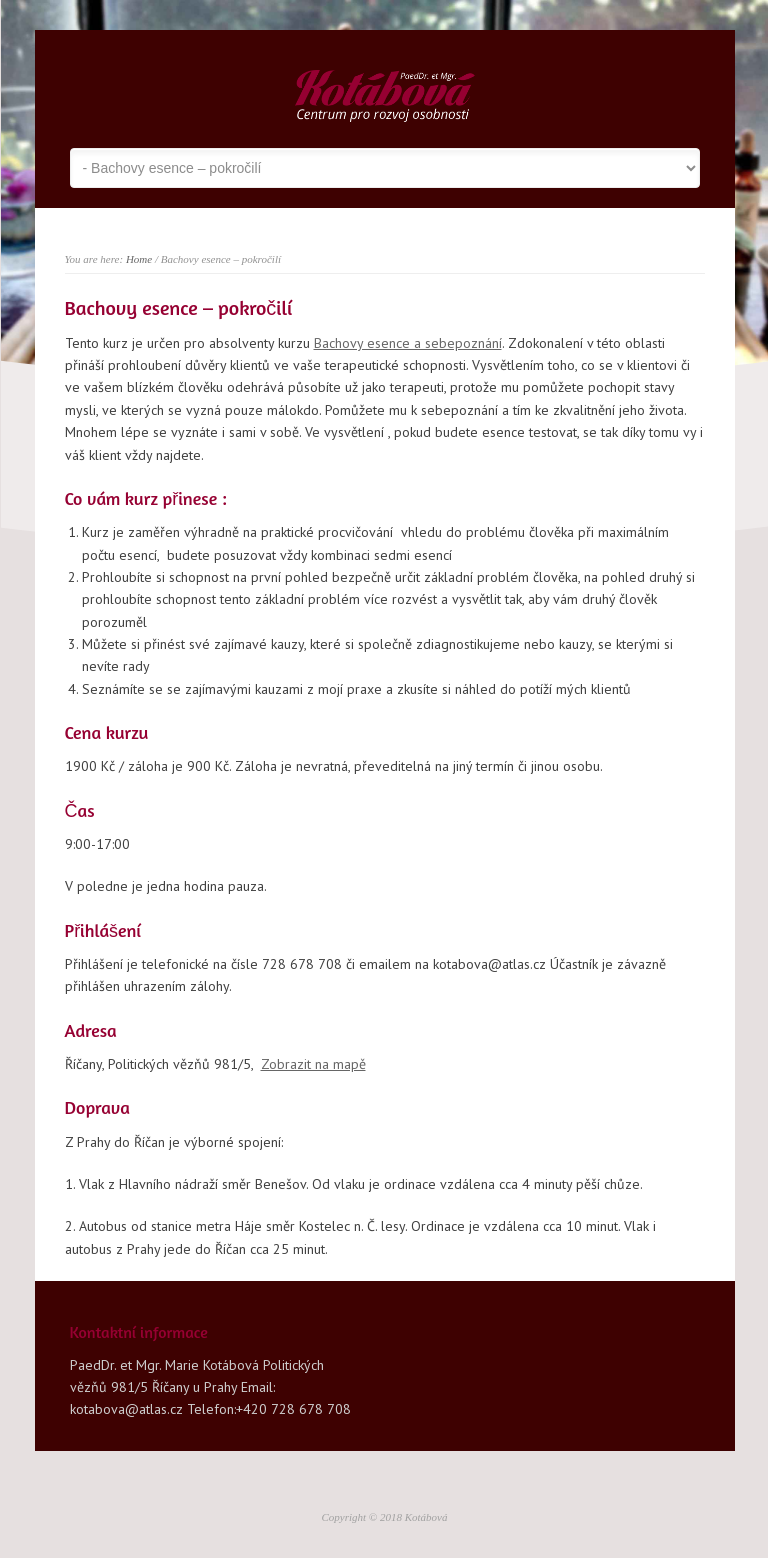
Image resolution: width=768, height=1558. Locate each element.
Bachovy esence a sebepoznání (408, 343)
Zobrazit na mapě (313, 1064)
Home (139, 259)
